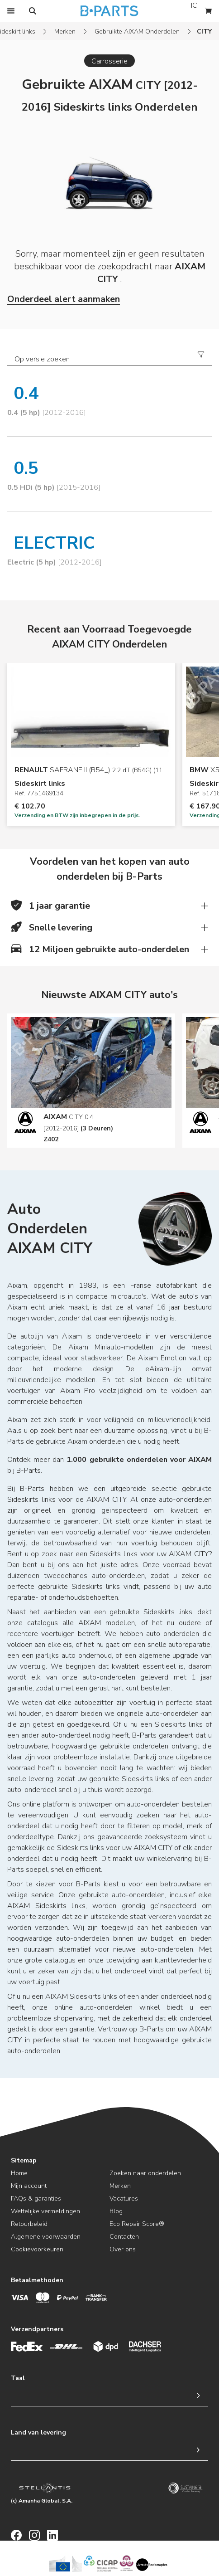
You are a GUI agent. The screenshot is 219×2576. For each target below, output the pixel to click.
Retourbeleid (29, 2224)
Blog (116, 2211)
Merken (65, 31)
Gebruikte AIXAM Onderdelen (137, 31)
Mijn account (29, 2186)
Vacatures (124, 2198)
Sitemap (24, 2160)
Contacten (124, 2236)
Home (19, 2173)
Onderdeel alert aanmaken (63, 299)
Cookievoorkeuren (37, 2249)
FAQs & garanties (36, 2198)
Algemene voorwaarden (46, 2236)
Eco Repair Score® (137, 2224)
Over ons (123, 2249)
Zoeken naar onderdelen (145, 2173)
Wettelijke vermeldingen (45, 2211)
